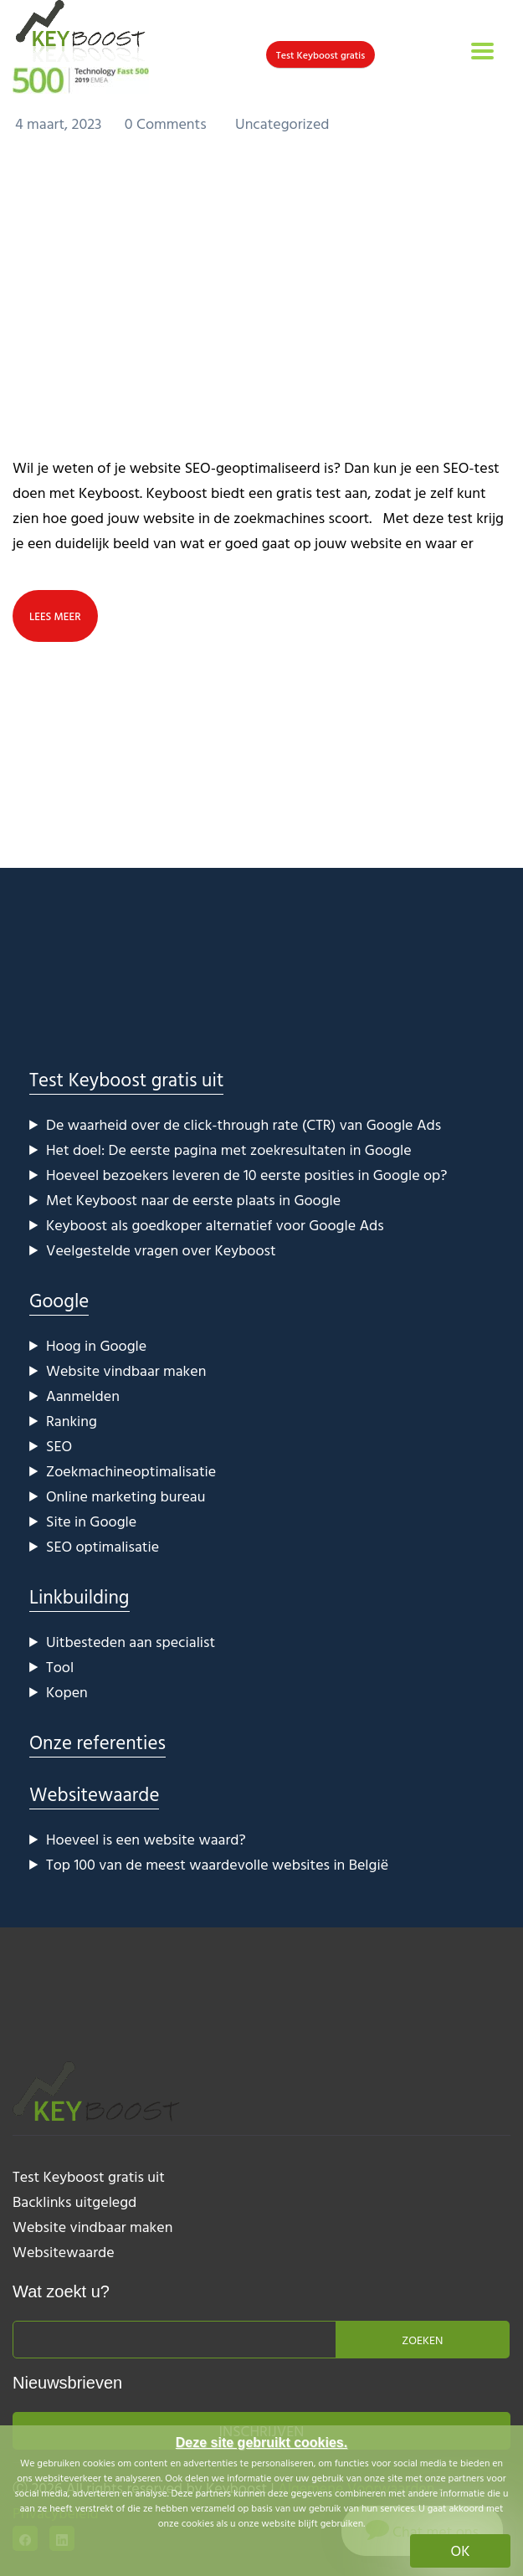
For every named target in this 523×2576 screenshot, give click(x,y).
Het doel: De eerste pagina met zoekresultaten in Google (229, 1149)
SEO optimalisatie (102, 1546)
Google (59, 1300)
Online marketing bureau (125, 1496)
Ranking (71, 1420)
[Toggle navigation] (482, 51)
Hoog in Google (96, 1345)
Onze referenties (97, 1742)
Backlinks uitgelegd (74, 2201)
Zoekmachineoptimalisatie (131, 1471)
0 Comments (167, 123)
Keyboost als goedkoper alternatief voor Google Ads (215, 1225)
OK (460, 2550)
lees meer (55, 616)
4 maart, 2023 (60, 123)
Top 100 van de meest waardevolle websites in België (217, 1864)
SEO (59, 1445)
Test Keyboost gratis (321, 54)
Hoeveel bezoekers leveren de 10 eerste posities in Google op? (246, 1174)
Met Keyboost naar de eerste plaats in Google (193, 1199)
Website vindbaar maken (126, 1370)
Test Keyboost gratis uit (126, 1079)
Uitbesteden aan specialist (130, 1641)
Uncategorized (282, 123)
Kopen (67, 1692)
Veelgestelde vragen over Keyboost (161, 1250)
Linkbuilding (79, 1596)
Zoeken (422, 2339)
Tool (60, 1666)
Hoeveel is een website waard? (146, 1839)
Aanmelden (83, 1395)
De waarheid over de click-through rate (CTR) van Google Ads (243, 1124)
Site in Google (91, 1521)
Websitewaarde (94, 1794)
